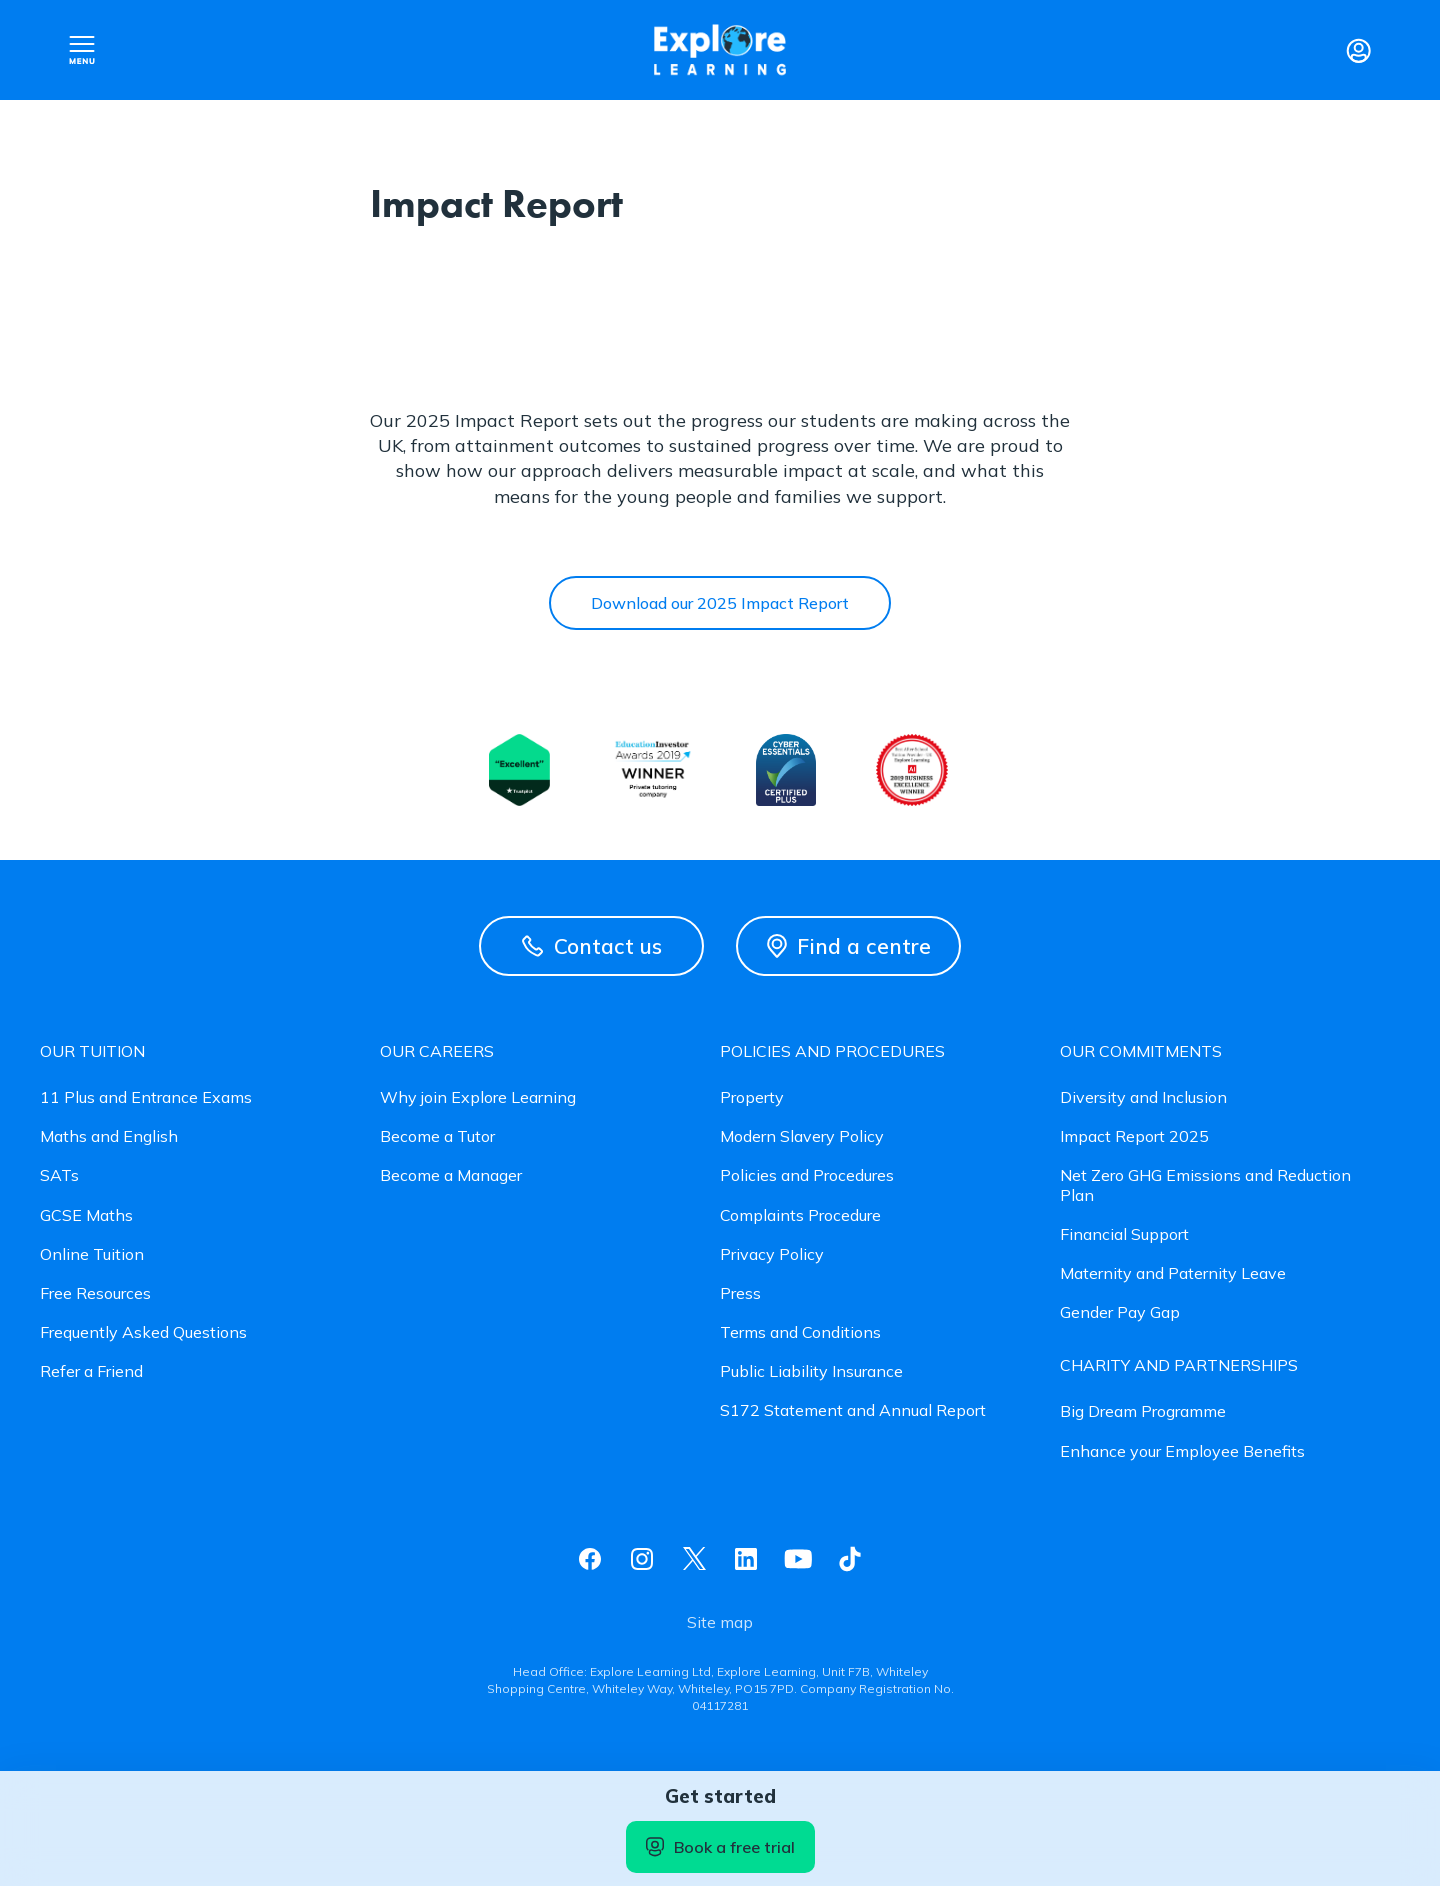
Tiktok (850, 1559)
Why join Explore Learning (478, 1097)
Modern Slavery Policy (802, 1136)
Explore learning (720, 50)
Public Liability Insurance (811, 1371)
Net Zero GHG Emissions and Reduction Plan (1205, 1185)
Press (740, 1293)
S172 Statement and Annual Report (853, 1410)
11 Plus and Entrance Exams (146, 1097)
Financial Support (1124, 1234)
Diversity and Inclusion (1143, 1097)
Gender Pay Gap (1120, 1312)
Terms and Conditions (800, 1332)
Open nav (82, 50)
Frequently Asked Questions (143, 1332)
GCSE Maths (86, 1215)
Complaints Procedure (800, 1215)
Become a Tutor (437, 1136)
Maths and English (109, 1136)
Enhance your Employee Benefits (1182, 1451)
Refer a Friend (91, 1371)
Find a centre (849, 946)
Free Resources (95, 1293)
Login (1358, 50)
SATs (59, 1175)
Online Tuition (92, 1254)
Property (752, 1097)
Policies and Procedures (807, 1175)
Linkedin (746, 1559)
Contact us (592, 946)
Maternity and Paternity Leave (1173, 1273)
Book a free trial (720, 1847)
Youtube (798, 1559)
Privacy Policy (772, 1254)
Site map (720, 1622)
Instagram (642, 1559)
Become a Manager (451, 1175)
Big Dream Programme (1143, 1411)
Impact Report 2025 (1134, 1136)
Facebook (590, 1559)
